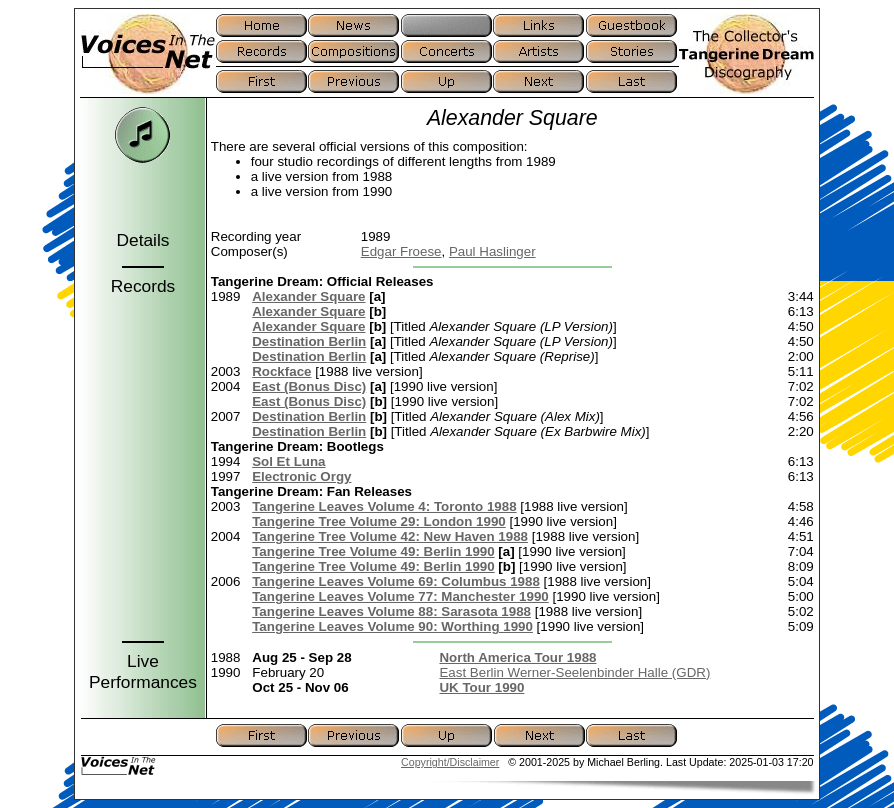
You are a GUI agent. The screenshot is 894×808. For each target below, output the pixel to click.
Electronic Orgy (301, 476)
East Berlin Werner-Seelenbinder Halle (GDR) (574, 672)
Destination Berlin (309, 341)
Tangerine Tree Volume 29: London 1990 (379, 521)
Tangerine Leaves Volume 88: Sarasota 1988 (391, 611)
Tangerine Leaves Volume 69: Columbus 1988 (396, 581)
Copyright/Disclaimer (450, 762)
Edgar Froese (401, 251)
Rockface (281, 371)
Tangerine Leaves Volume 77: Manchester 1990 (400, 596)
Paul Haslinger (492, 251)
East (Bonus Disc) (309, 386)
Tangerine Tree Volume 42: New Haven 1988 (390, 536)
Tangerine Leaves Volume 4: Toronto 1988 (384, 506)
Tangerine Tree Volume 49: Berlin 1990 (373, 551)
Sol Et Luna (288, 461)
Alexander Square (308, 296)
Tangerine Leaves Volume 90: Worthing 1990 (392, 626)
